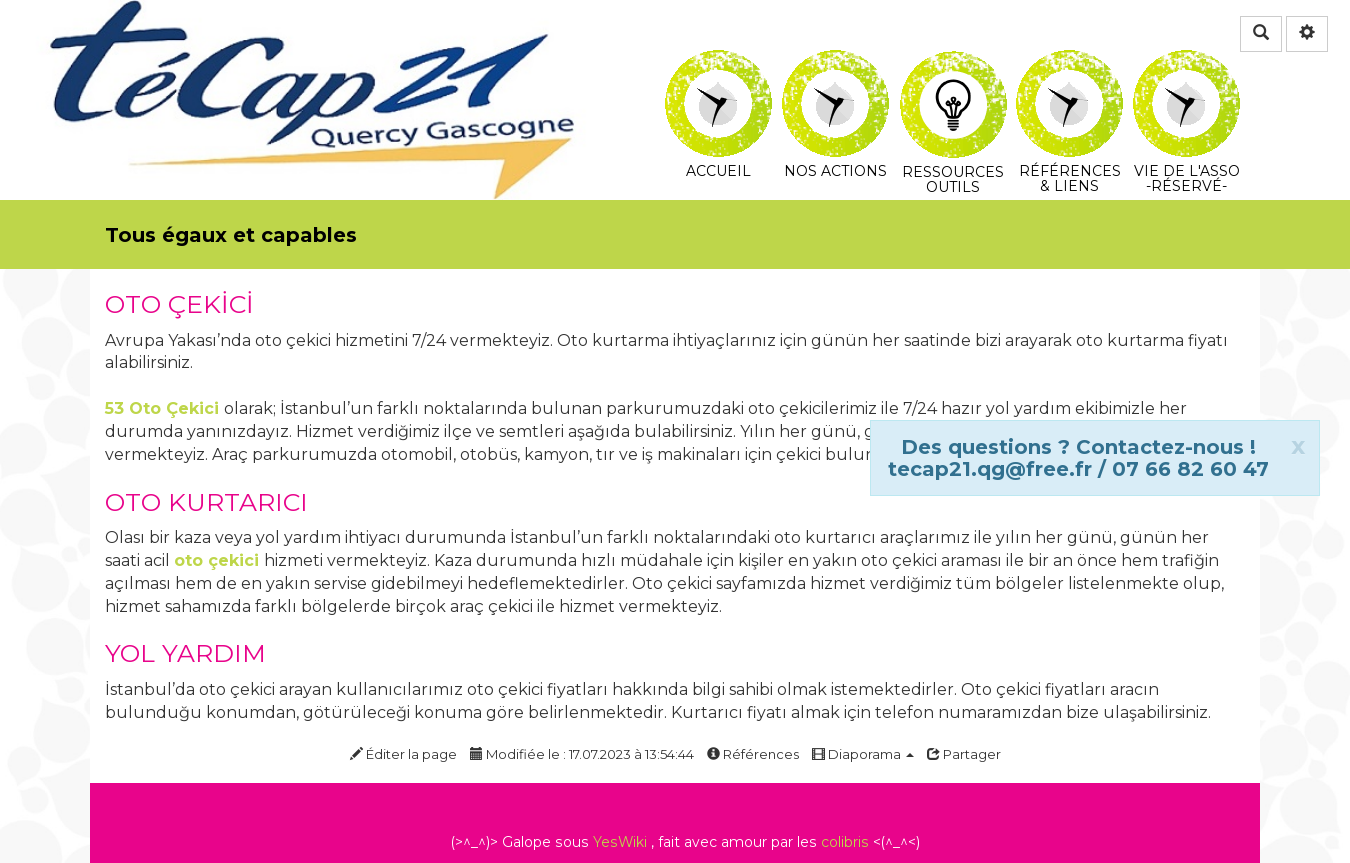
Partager (964, 754)
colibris (845, 842)
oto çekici (216, 560)
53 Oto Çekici (162, 408)
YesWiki (620, 842)
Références (753, 754)
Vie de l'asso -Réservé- (1186, 63)
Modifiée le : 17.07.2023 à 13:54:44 (582, 754)
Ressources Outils (953, 74)
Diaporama (863, 754)
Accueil (718, 63)
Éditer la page (403, 754)
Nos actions (835, 63)
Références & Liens (1069, 63)
